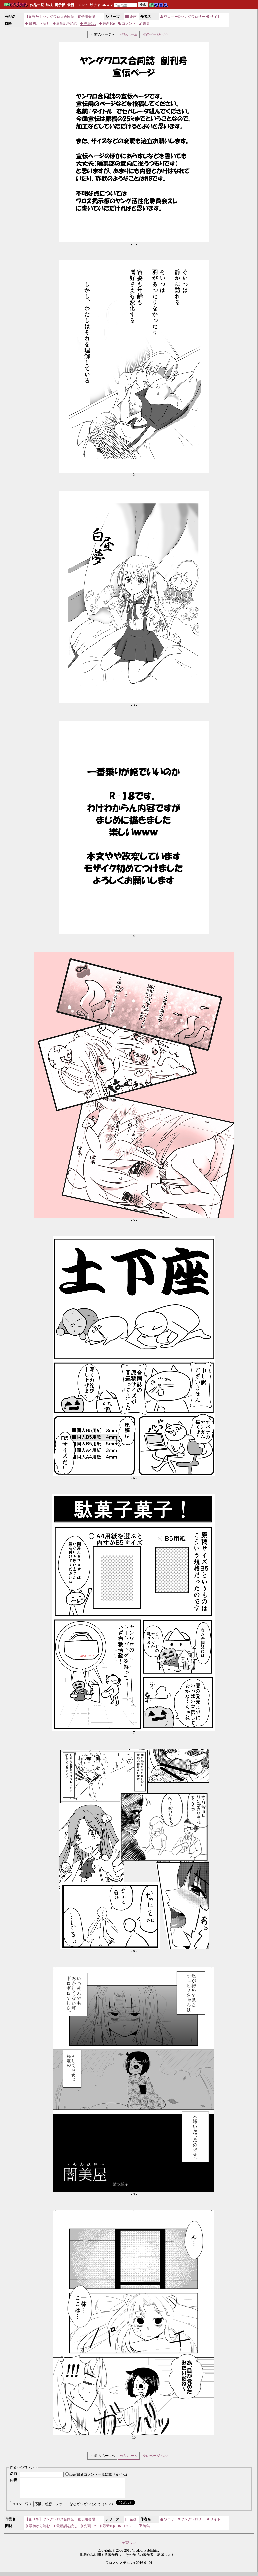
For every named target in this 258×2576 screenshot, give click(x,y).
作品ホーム (129, 34)
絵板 (49, 5)
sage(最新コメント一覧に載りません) (98, 2474)
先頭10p (88, 23)
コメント (127, 23)
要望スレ (129, 2546)
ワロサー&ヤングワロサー (182, 17)
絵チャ (95, 5)
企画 (131, 17)
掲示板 (60, 5)
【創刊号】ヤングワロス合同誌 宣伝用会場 (60, 17)
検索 (143, 4)
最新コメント (77, 5)
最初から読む (37, 23)
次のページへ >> (155, 34)
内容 (13, 2480)
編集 (144, 23)
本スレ (107, 5)
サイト (213, 17)
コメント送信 (22, 2508)
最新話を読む (65, 23)
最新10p (107, 23)
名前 (13, 2474)
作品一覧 (37, 5)
